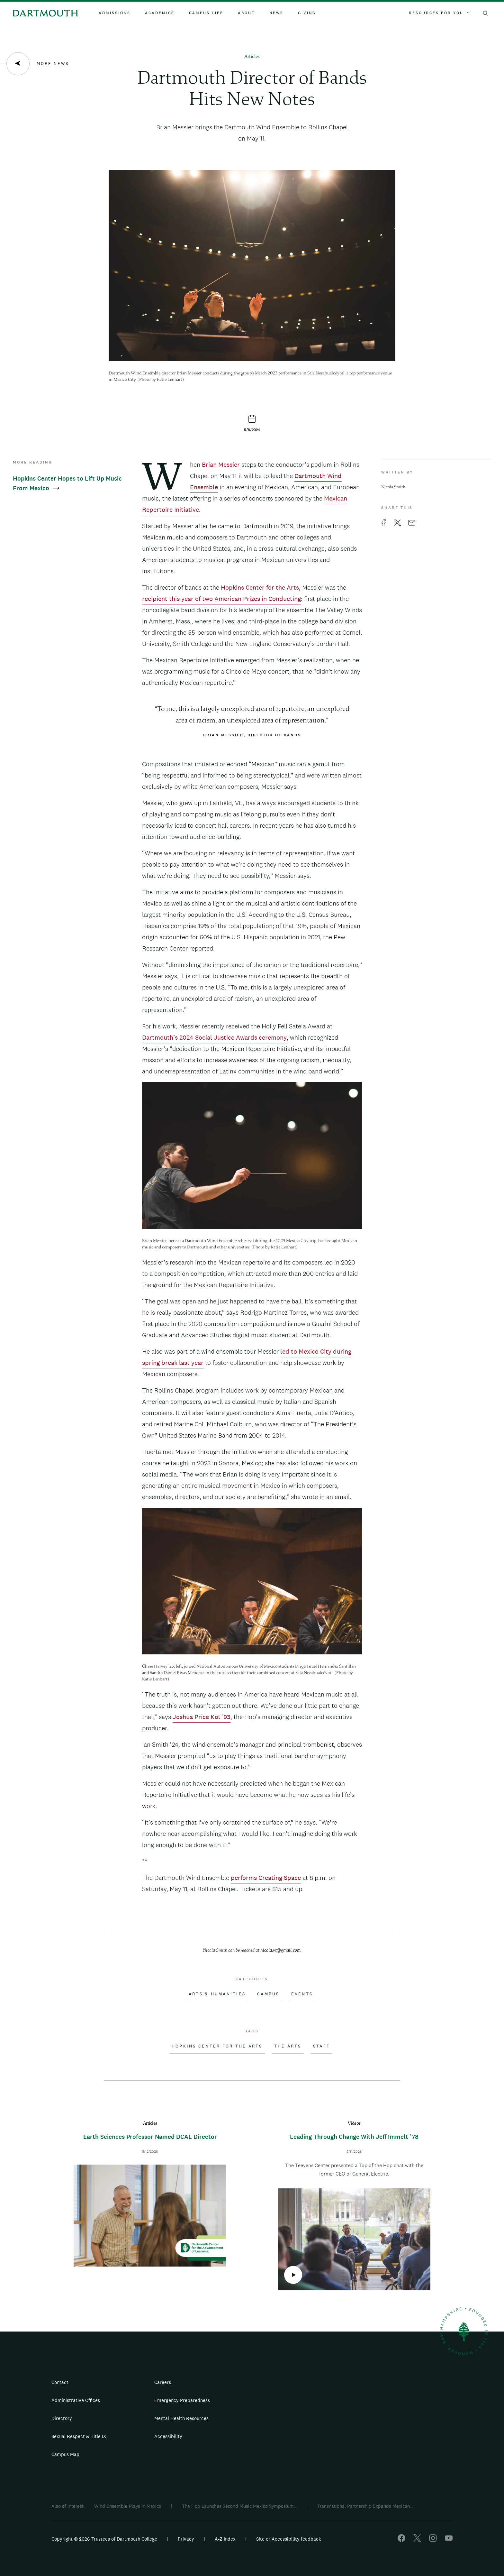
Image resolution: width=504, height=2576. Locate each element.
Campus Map (65, 2454)
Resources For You (439, 12)
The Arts (288, 2046)
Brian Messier (221, 464)
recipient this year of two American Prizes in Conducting (221, 598)
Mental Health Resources (181, 2418)
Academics (160, 12)
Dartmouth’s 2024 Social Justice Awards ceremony (214, 1037)
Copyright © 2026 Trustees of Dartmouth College (104, 2539)
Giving (307, 12)
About (246, 12)
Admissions (114, 12)
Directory (61, 2418)
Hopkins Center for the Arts (260, 587)
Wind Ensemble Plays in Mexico (127, 2506)
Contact (59, 2382)
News (276, 12)
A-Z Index (225, 2539)
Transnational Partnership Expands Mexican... (365, 2506)
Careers (162, 2382)
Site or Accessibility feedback (288, 2539)
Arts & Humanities (217, 1994)
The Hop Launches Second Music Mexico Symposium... (239, 2506)
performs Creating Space (266, 1877)
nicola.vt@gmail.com (280, 1950)
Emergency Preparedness (182, 2400)
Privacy (186, 2539)
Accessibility (168, 2436)
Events (302, 1994)
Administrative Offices (75, 2400)
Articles (252, 56)
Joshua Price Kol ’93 (201, 1717)
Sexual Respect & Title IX (78, 2436)
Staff (321, 2046)
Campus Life (206, 12)
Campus (268, 1994)
